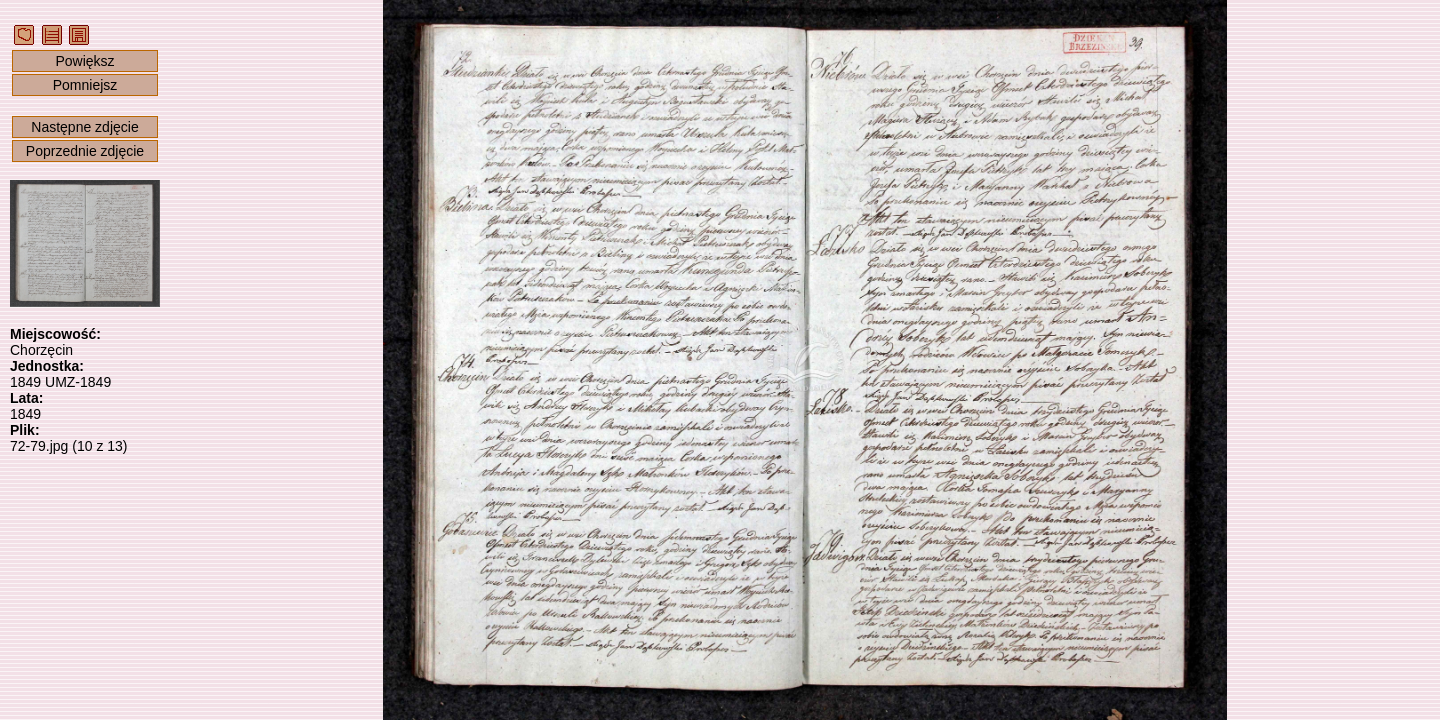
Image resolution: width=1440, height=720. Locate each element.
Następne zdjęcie (84, 127)
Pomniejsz (85, 85)
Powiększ (84, 61)
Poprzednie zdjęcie (85, 151)
